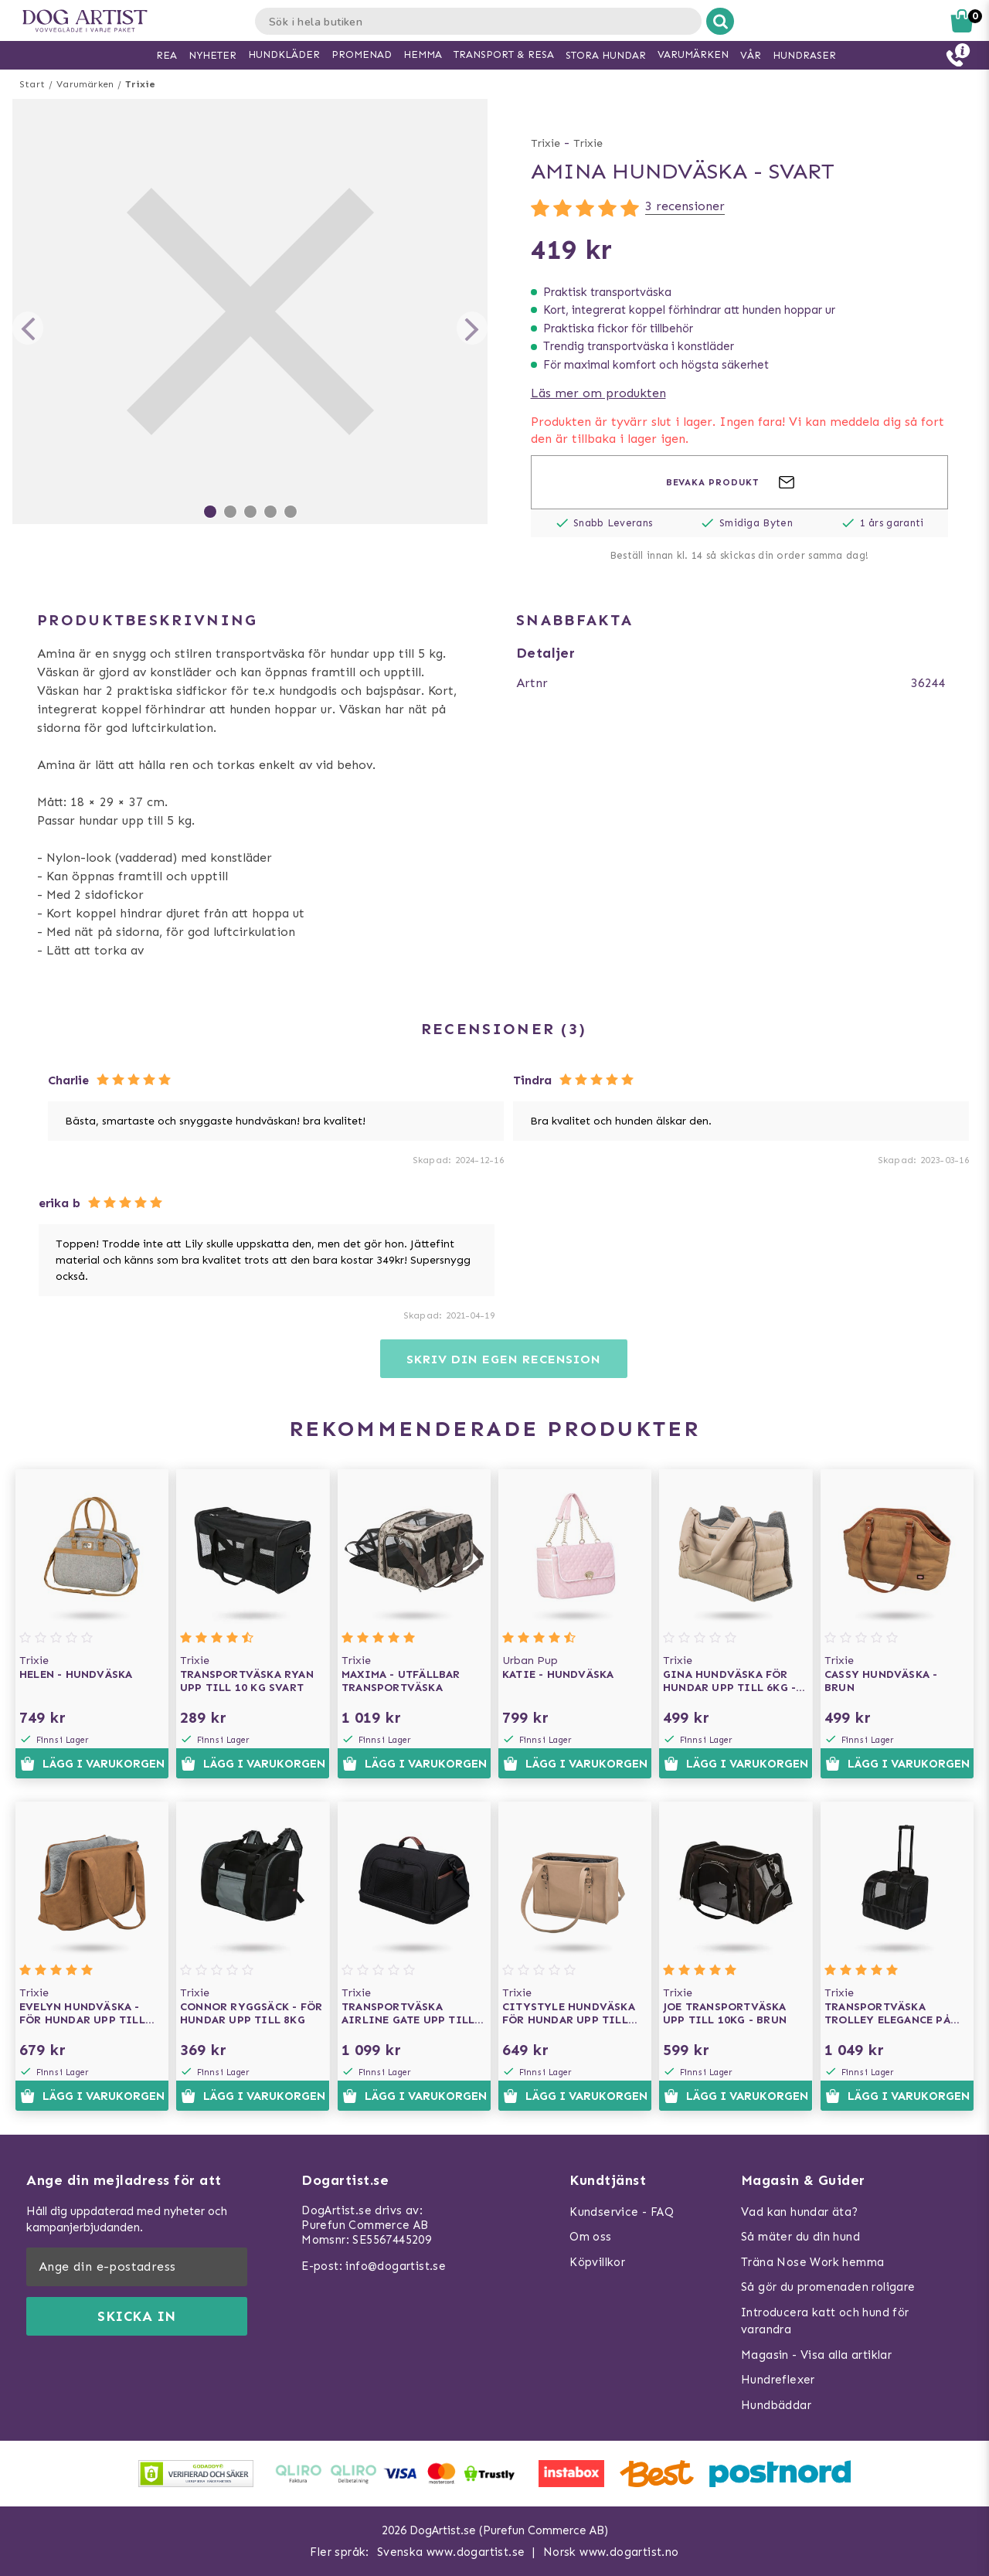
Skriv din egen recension (503, 1359)
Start (32, 84)
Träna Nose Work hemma (812, 2262)
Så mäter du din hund (800, 2237)
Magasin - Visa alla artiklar (816, 2355)
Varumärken (85, 84)
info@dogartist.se (395, 2266)
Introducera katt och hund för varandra (825, 2321)
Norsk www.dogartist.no (611, 2552)
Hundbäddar (776, 2405)
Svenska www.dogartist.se (451, 2552)
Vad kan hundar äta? (799, 2212)
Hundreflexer (778, 2380)
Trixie (140, 84)
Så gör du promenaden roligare (828, 2287)
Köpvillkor (597, 2262)
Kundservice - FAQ (621, 2212)
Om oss (590, 2237)
